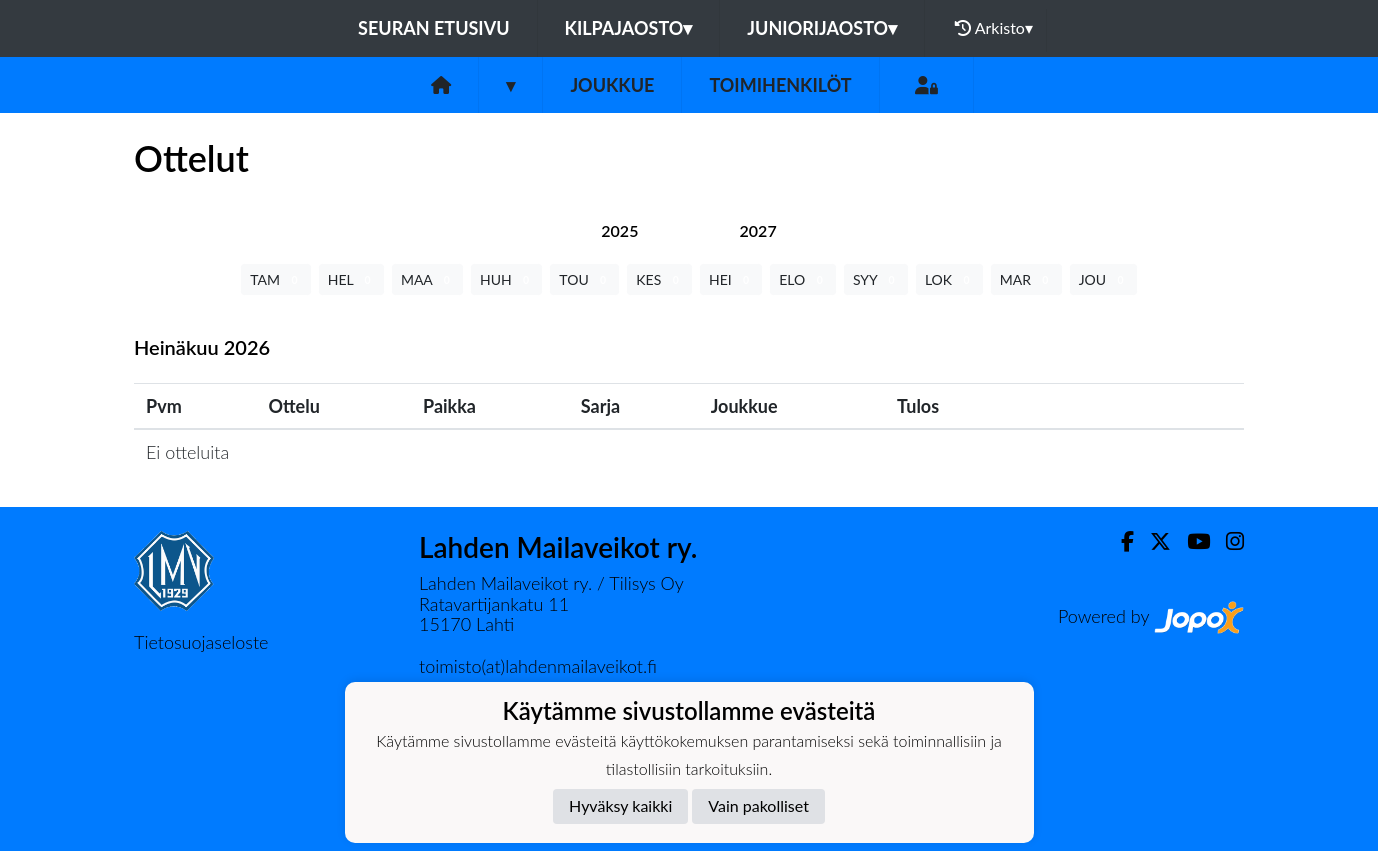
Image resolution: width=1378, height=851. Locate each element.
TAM (275, 279)
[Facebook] (1119, 541)
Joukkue (612, 85)
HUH (506, 279)
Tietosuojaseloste (201, 642)
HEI (731, 279)
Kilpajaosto (629, 28)
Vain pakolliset (758, 805)
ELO (803, 279)
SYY (876, 279)
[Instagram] (1227, 541)
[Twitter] (1152, 541)
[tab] (619, 230)
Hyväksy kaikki (620, 805)
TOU (584, 279)
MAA (427, 279)
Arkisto (994, 28)
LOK (949, 279)
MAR (1026, 279)
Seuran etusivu (434, 28)
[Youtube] (1190, 541)
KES (659, 279)
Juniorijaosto (822, 28)
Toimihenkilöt (780, 85)
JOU (1103, 279)
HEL (351, 279)
